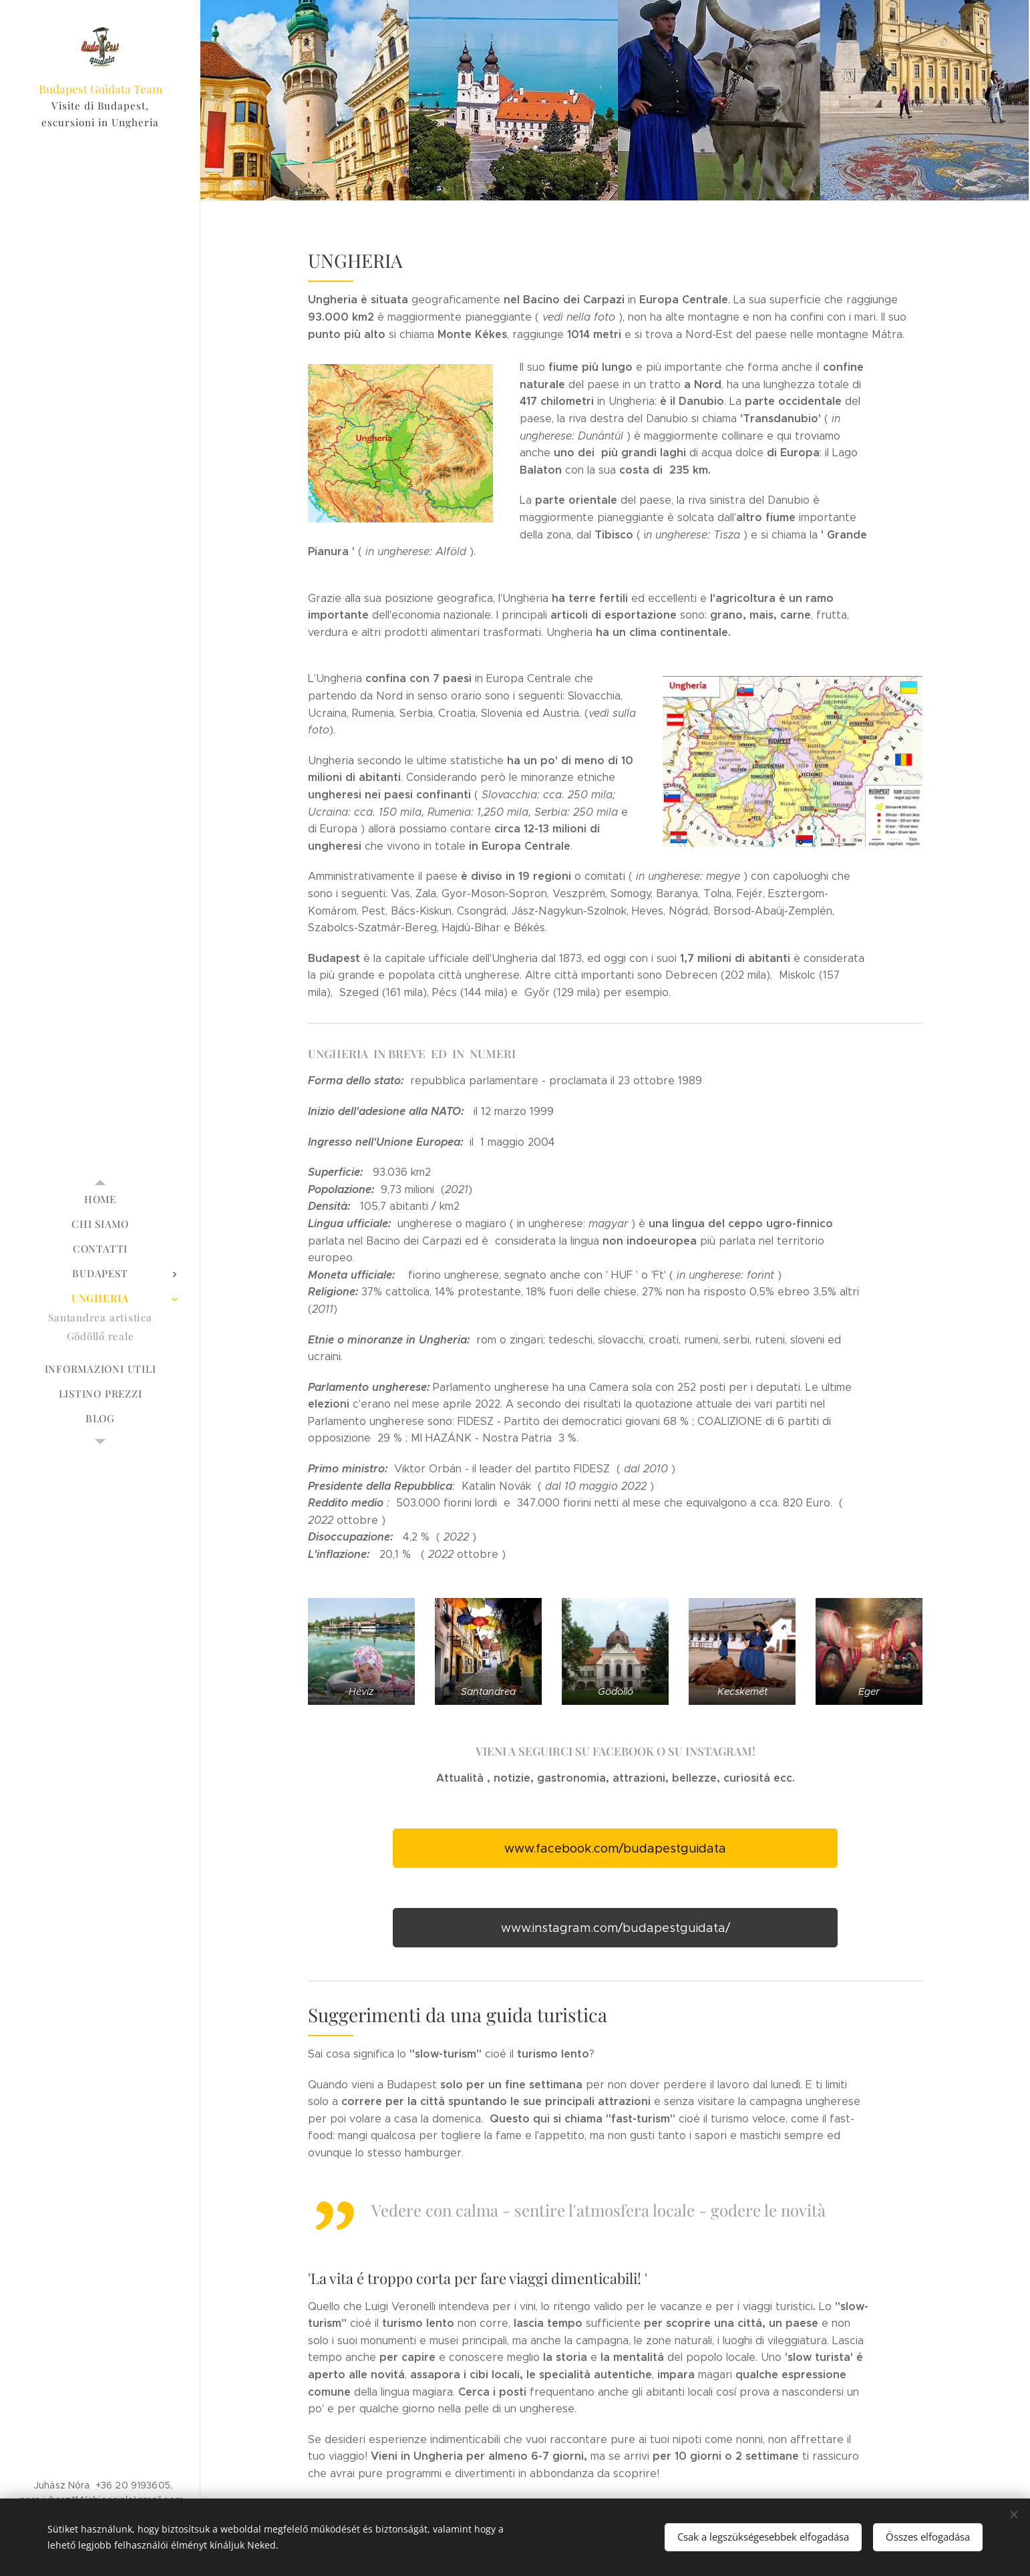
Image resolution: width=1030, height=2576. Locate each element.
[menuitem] (100, 1199)
